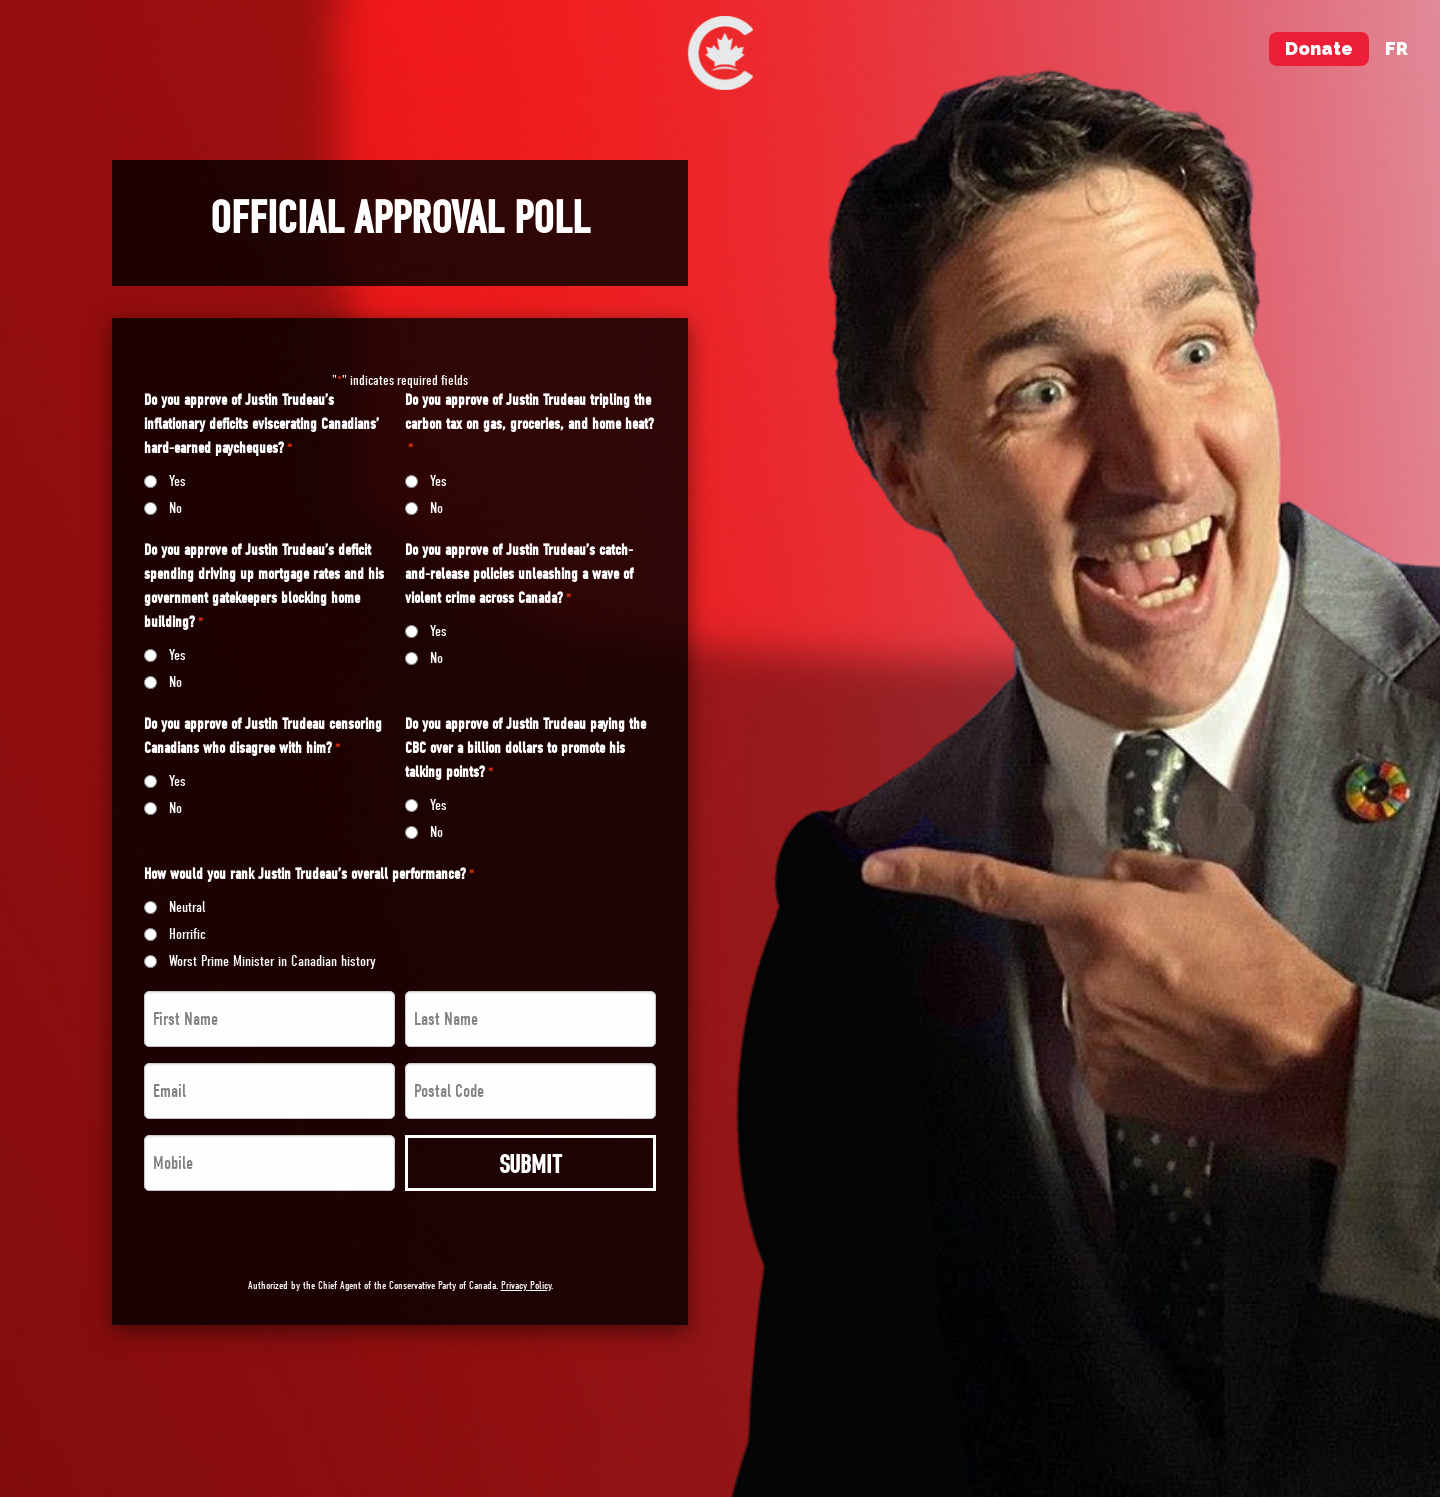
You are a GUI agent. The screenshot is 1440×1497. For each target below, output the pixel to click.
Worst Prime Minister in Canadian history (272, 961)
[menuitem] (720, 53)
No (175, 508)
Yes (177, 481)
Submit (530, 1164)
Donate (1319, 48)
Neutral (187, 907)
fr (1396, 48)
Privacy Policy (526, 1285)
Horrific (187, 934)
